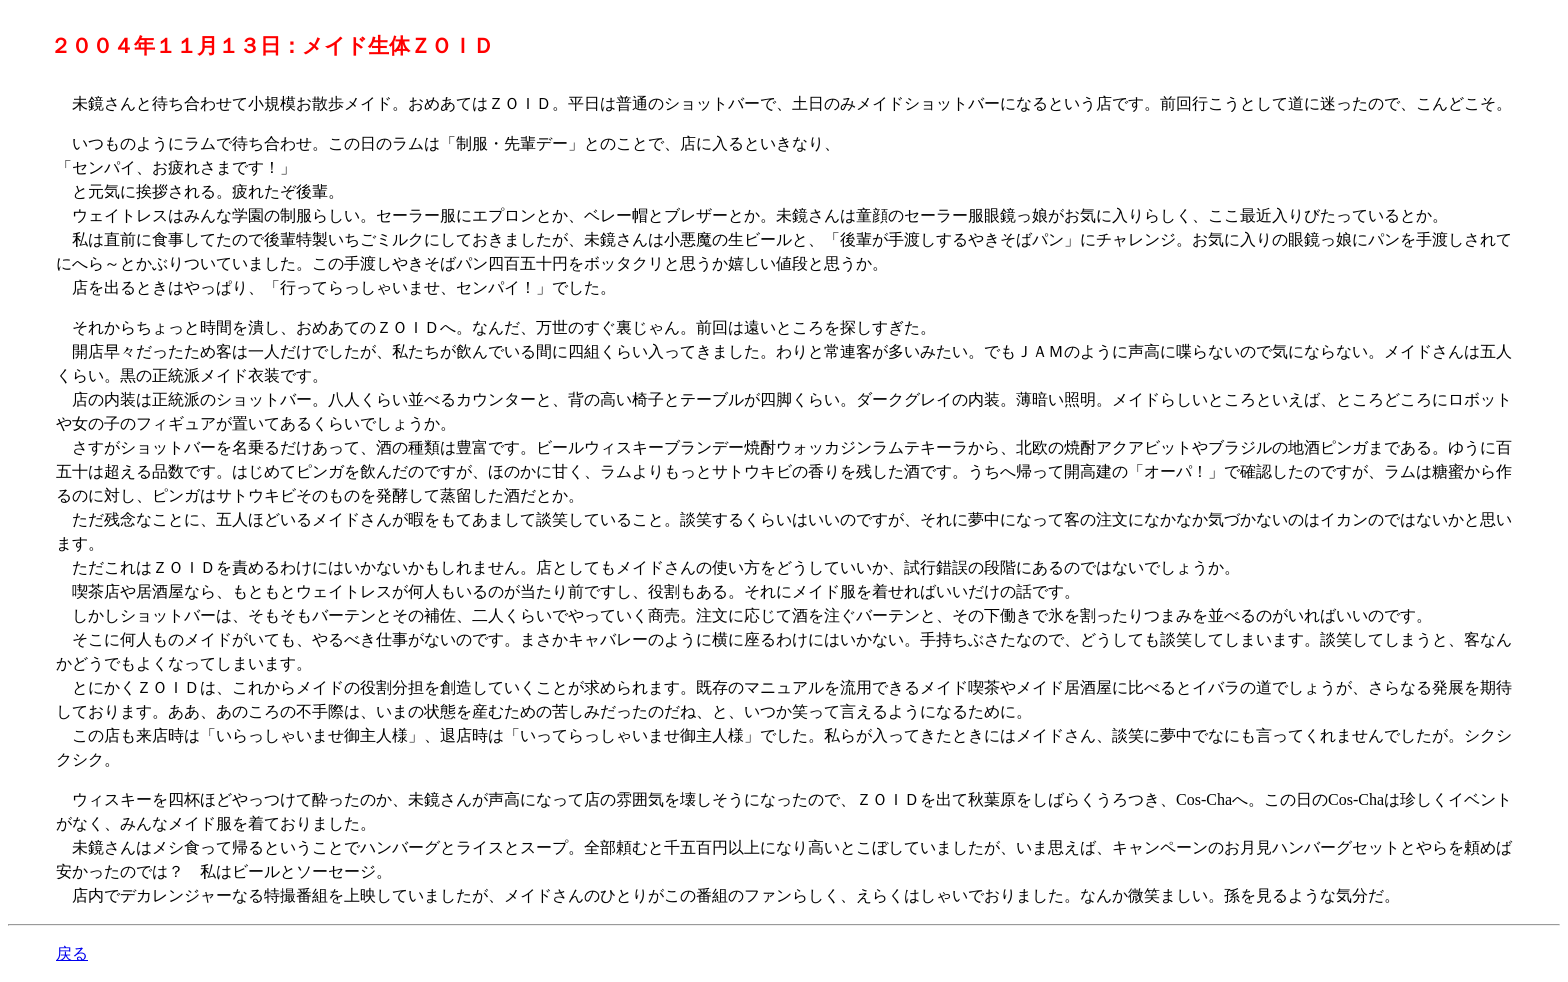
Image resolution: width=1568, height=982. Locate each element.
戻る (72, 953)
